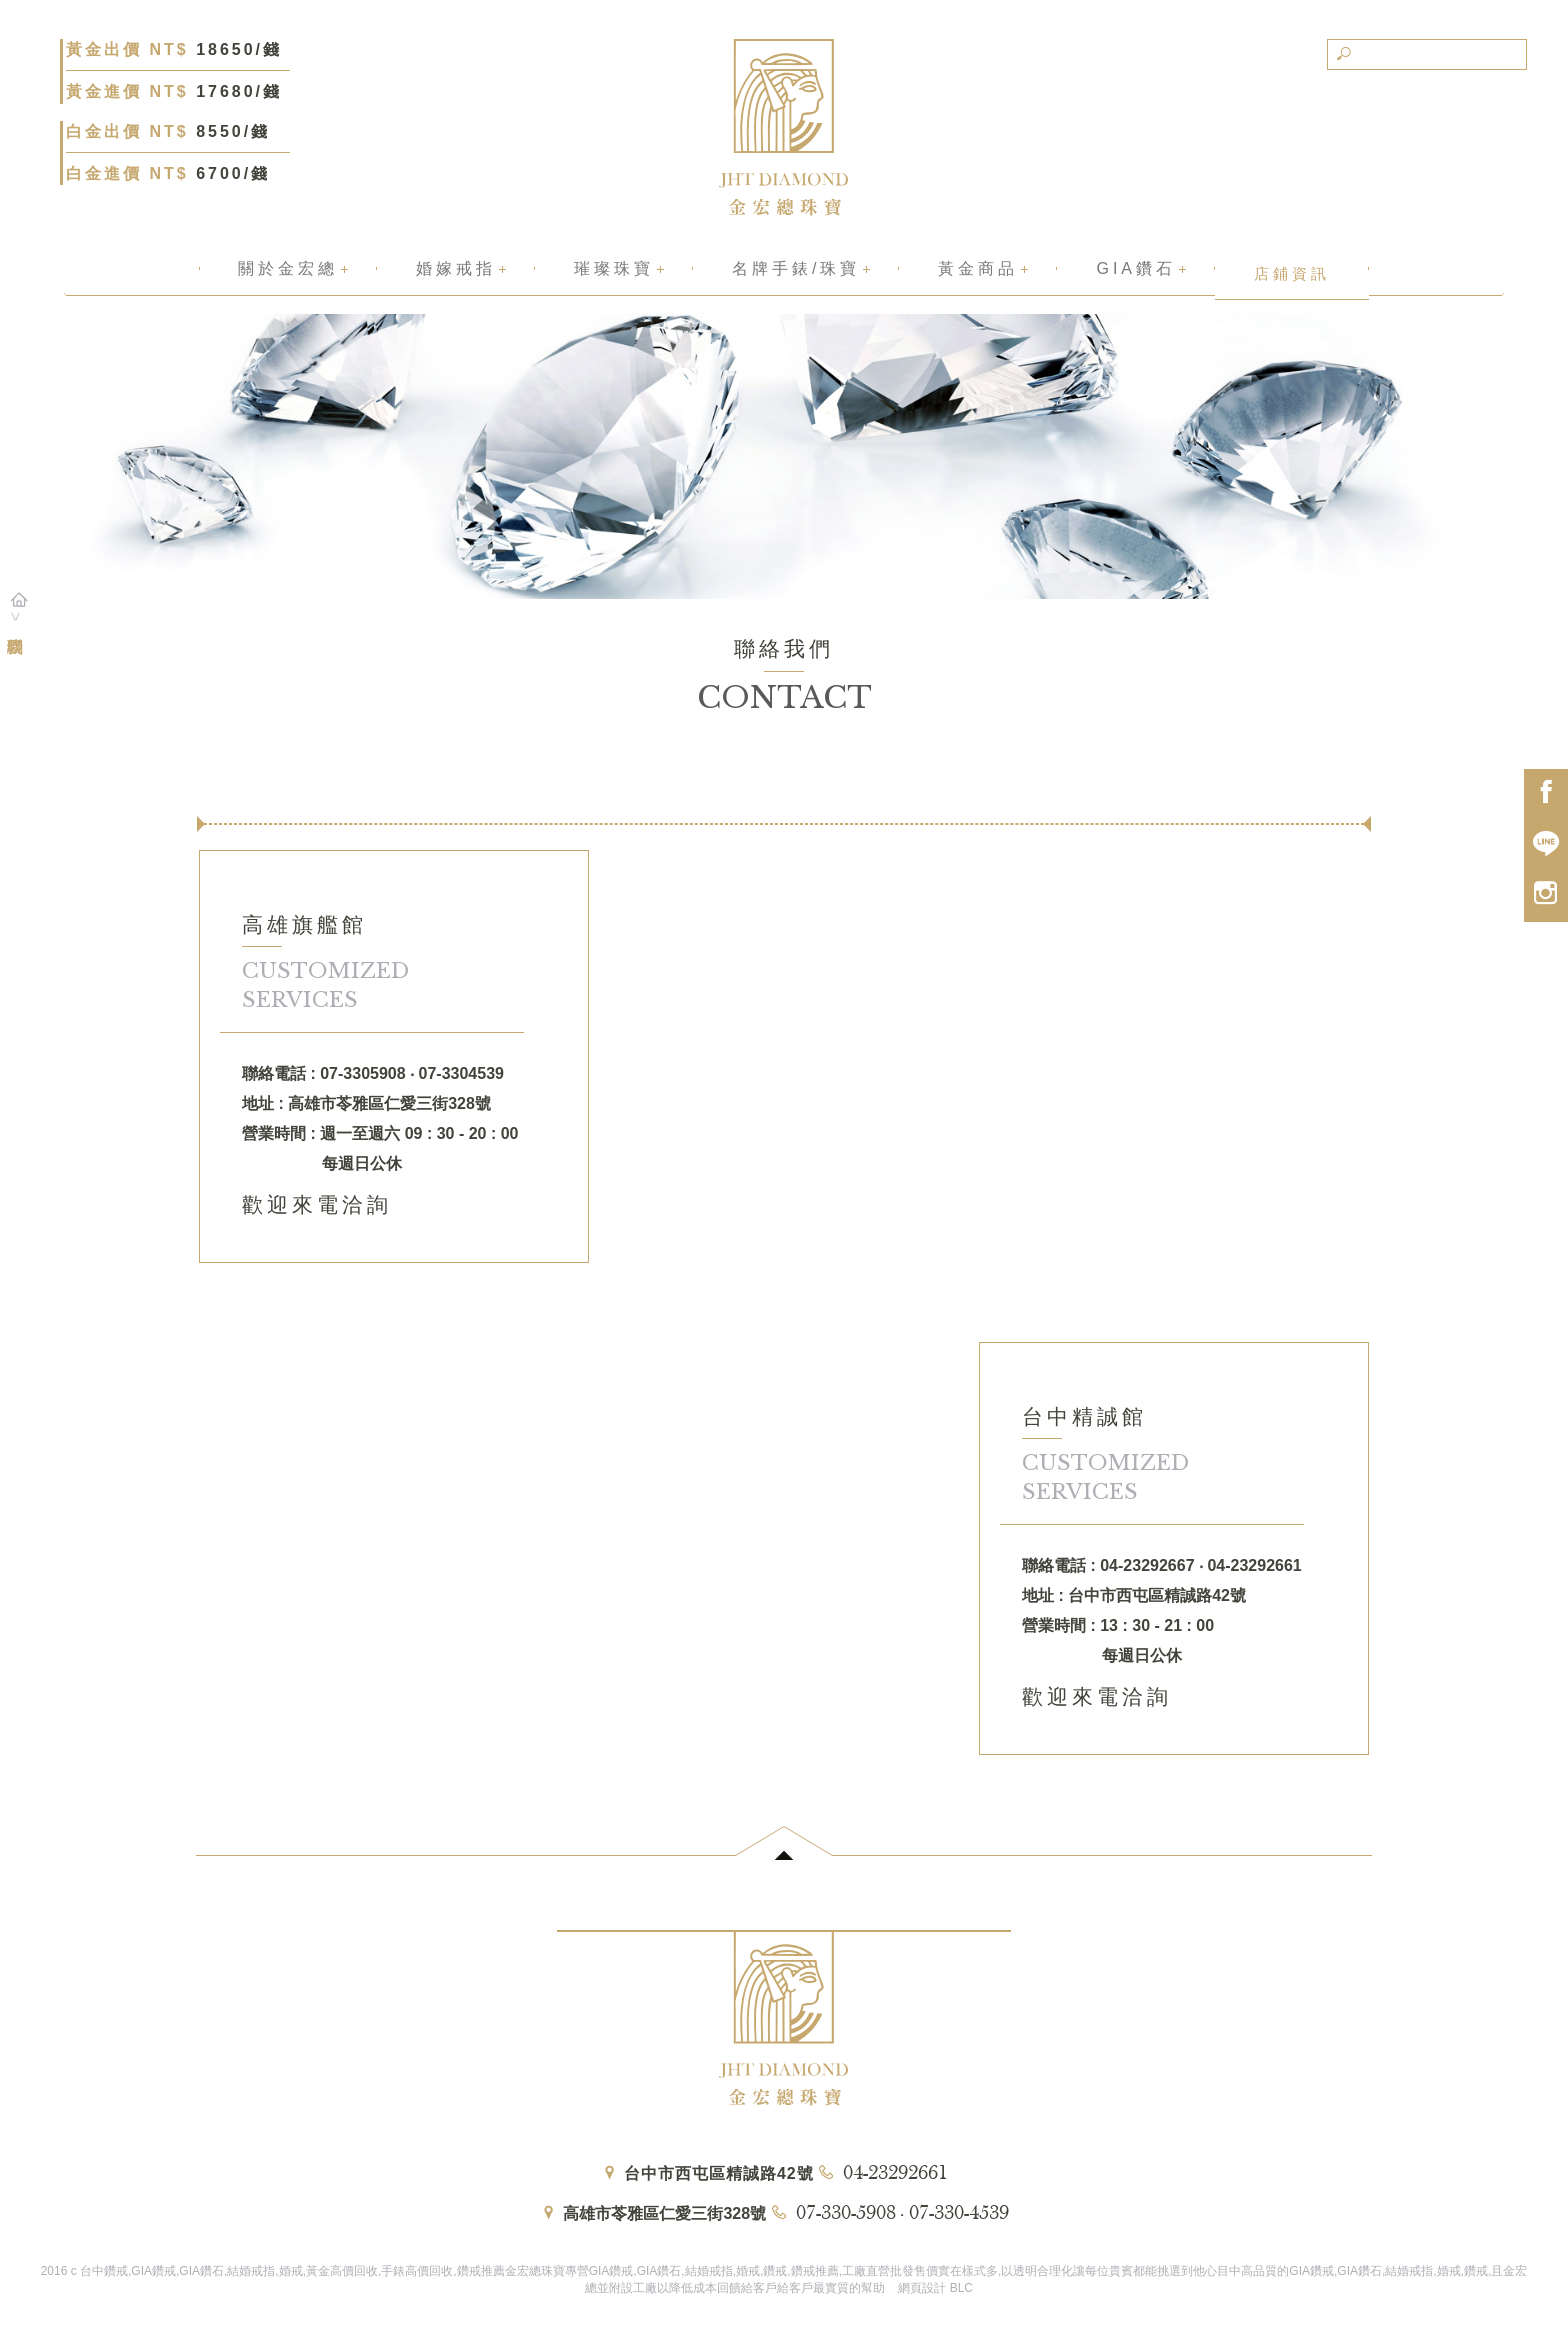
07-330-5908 (846, 2213)
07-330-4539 (959, 2213)
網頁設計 (922, 2288)
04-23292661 (895, 2173)
